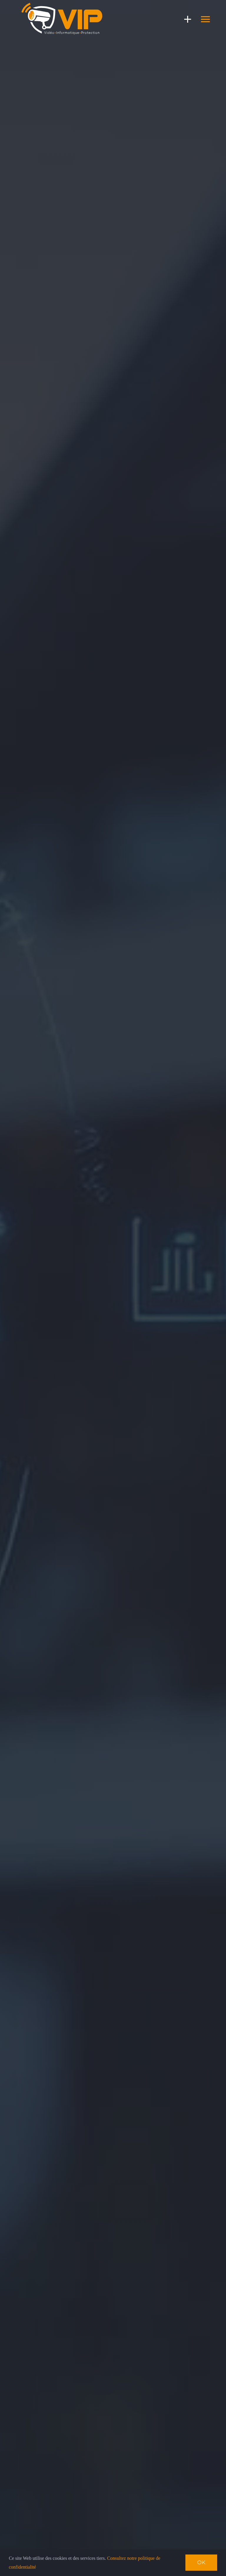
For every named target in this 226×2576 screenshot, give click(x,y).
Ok (201, 2562)
